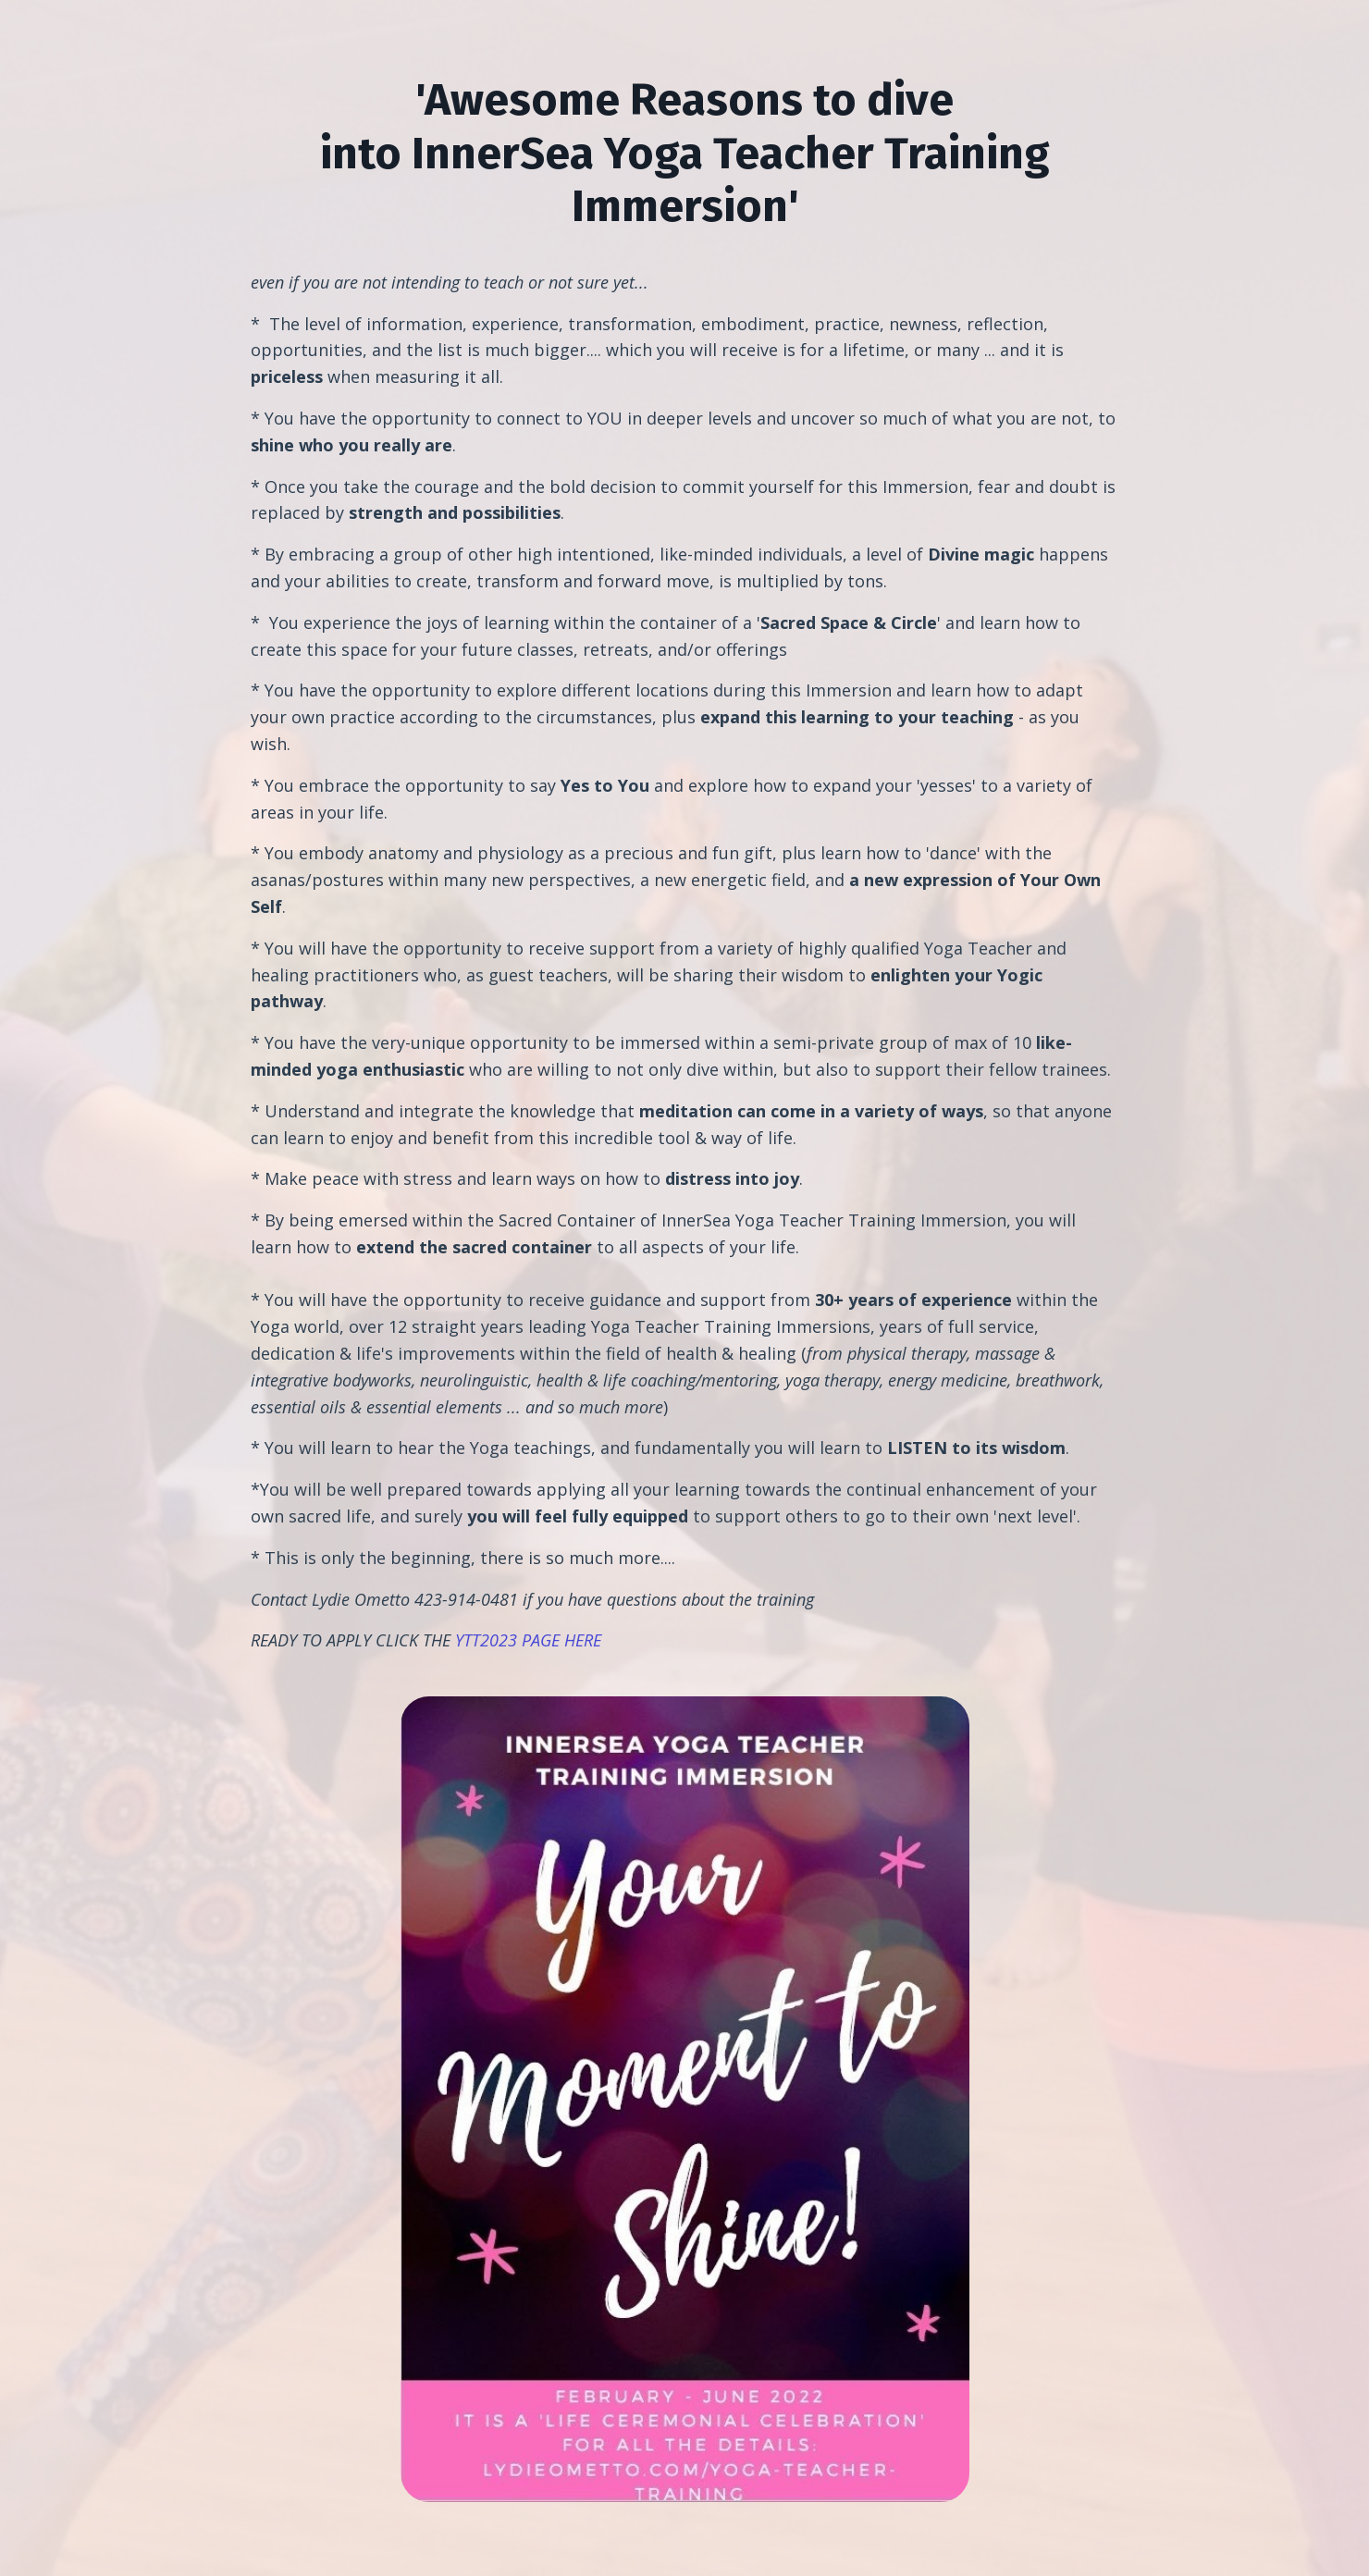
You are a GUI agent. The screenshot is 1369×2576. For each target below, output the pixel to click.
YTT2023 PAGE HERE (528, 1640)
